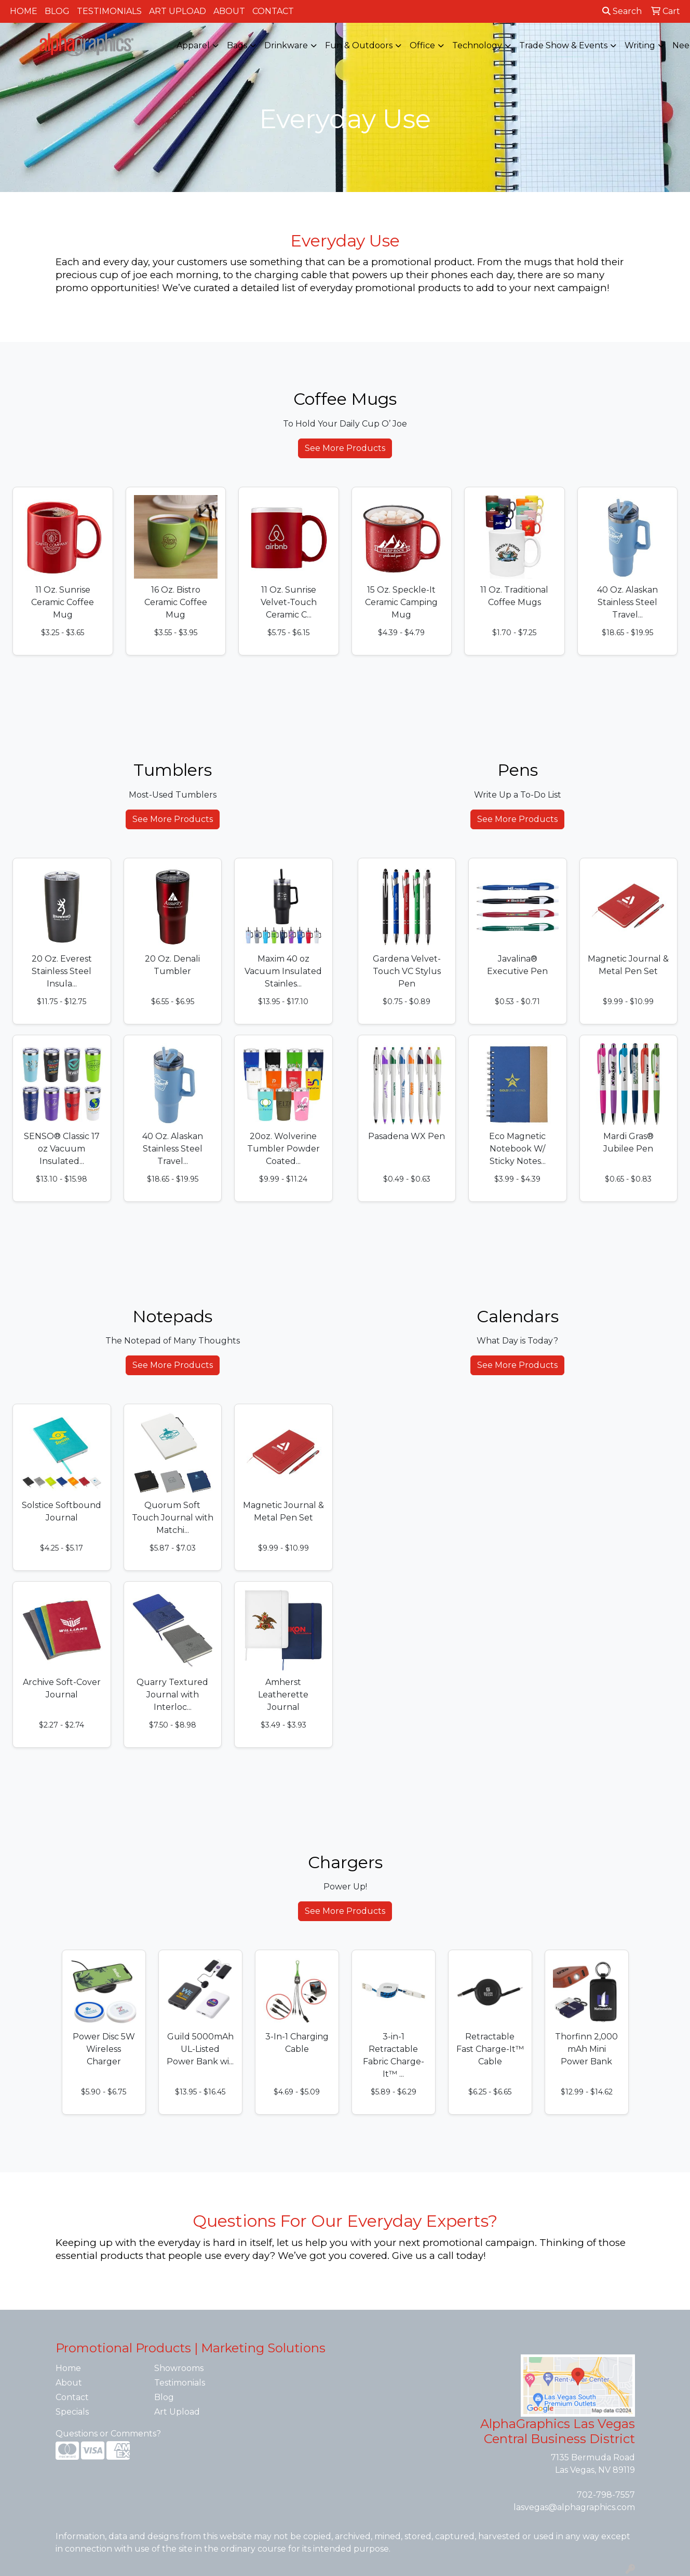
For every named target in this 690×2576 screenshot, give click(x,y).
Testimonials (109, 11)
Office (422, 45)
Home (23, 11)
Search (622, 11)
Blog (57, 11)
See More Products (345, 448)
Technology (477, 45)
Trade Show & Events (563, 45)
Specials (72, 2412)
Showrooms (179, 2368)
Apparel (193, 45)
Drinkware (286, 45)
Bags (237, 45)
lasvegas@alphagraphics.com (574, 2507)
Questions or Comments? (108, 2433)
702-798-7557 (606, 2495)
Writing (640, 45)
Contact (273, 11)
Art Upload (177, 11)
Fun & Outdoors (359, 45)
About (229, 11)
